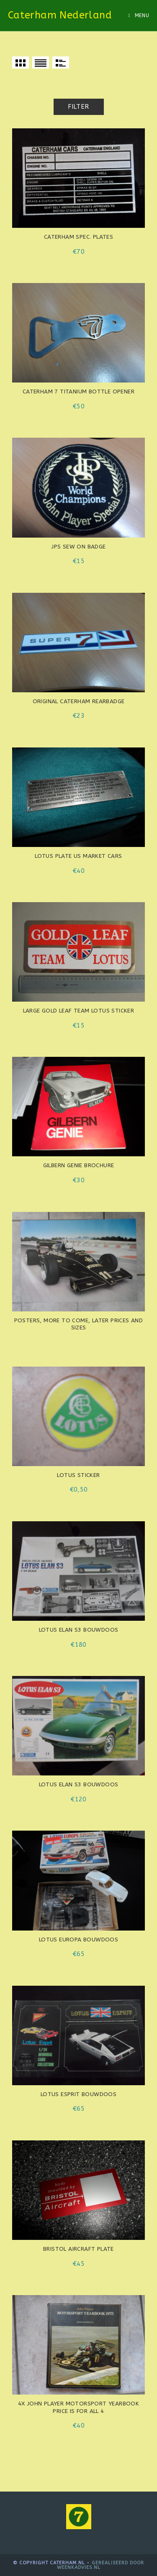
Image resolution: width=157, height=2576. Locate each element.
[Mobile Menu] (138, 15)
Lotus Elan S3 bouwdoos (78, 1630)
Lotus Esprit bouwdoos (78, 2094)
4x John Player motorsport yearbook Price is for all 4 (78, 2407)
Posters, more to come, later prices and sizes (78, 1324)
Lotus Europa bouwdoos (78, 1939)
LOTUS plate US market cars (78, 856)
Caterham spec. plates (78, 237)
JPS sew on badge (78, 546)
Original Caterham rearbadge (79, 701)
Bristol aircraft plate (78, 2249)
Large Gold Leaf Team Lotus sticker (78, 1010)
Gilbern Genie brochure (78, 1165)
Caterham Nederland (60, 15)
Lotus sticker (78, 1475)
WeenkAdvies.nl (78, 2567)
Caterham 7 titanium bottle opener (78, 391)
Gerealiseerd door (118, 2563)
